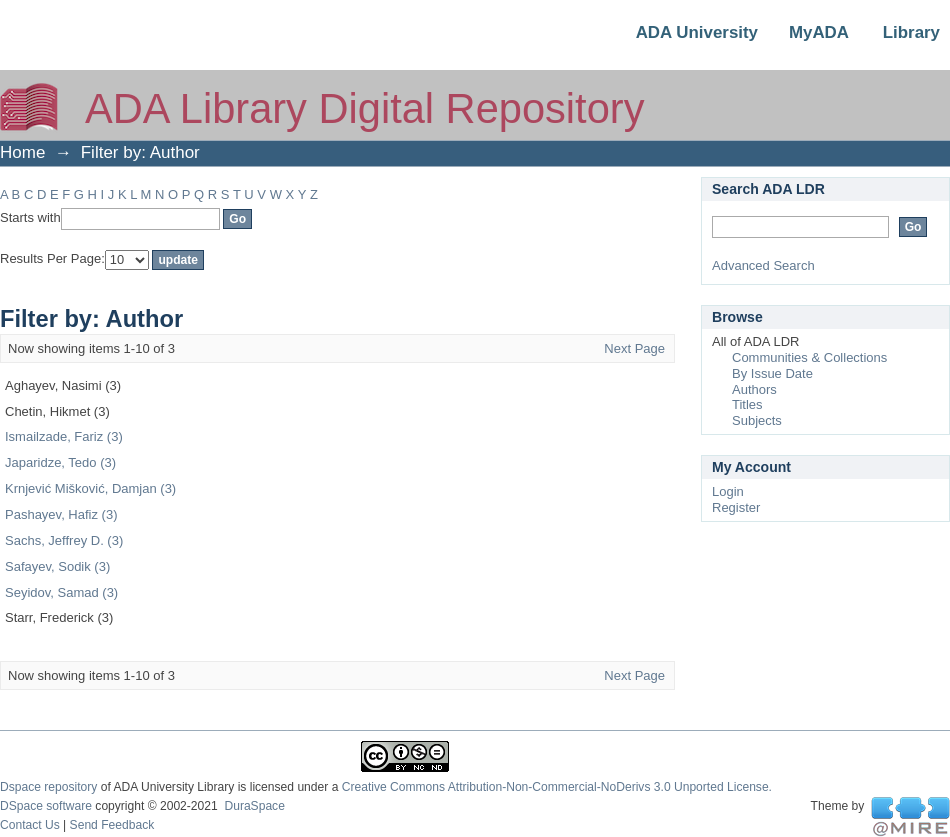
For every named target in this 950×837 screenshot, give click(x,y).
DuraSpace (254, 806)
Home (22, 152)
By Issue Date (772, 373)
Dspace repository (48, 787)
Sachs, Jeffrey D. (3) (64, 540)
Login (728, 491)
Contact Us (30, 825)
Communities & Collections (809, 357)
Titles (747, 404)
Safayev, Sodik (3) (57, 566)
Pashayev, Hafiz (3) (61, 514)
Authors (754, 389)
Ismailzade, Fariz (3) (64, 436)
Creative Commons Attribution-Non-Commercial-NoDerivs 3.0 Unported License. (557, 787)
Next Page (634, 348)
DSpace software (46, 806)
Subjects (757, 420)
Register (736, 507)
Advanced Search (763, 265)
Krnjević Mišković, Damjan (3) (90, 488)
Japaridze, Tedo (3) (60, 462)
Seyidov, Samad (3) (61, 592)
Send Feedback (112, 825)
